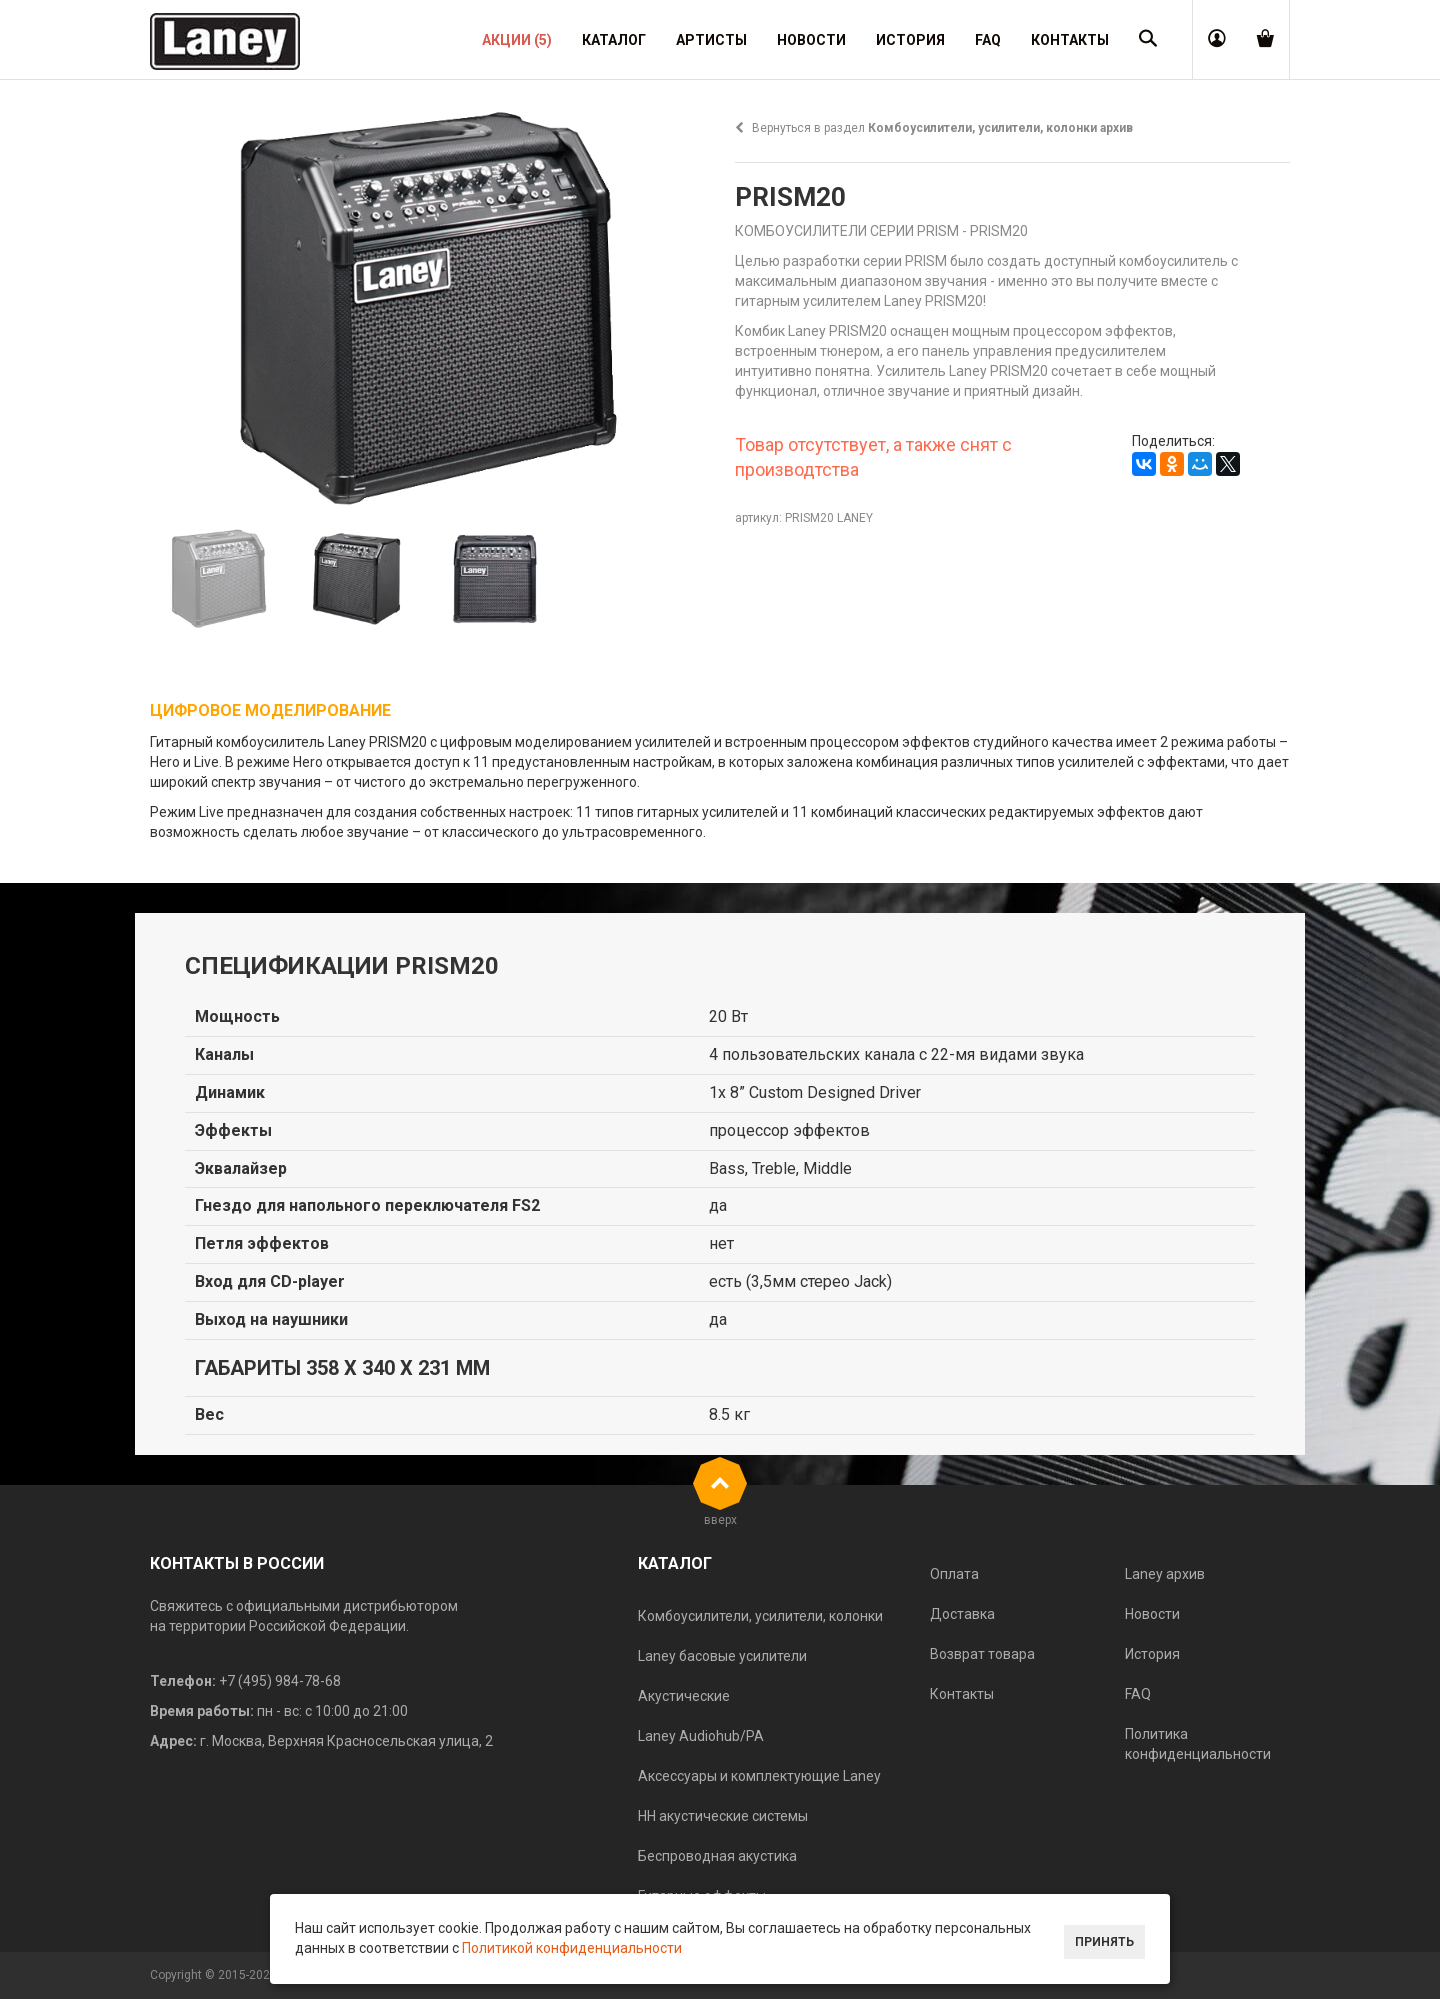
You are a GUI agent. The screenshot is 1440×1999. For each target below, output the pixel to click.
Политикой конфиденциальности (572, 1948)
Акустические (684, 1696)
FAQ (1138, 1694)
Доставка (962, 1614)
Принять (1104, 1942)
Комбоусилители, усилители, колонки (760, 1616)
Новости (1152, 1614)
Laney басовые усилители (722, 1656)
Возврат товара (982, 1654)
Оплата (954, 1574)
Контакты (962, 1694)
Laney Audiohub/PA (701, 1736)
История (1152, 1654)
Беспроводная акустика (717, 1856)
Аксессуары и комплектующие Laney (759, 1776)
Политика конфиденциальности (1198, 1744)
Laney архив (1165, 1574)
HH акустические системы (723, 1816)
